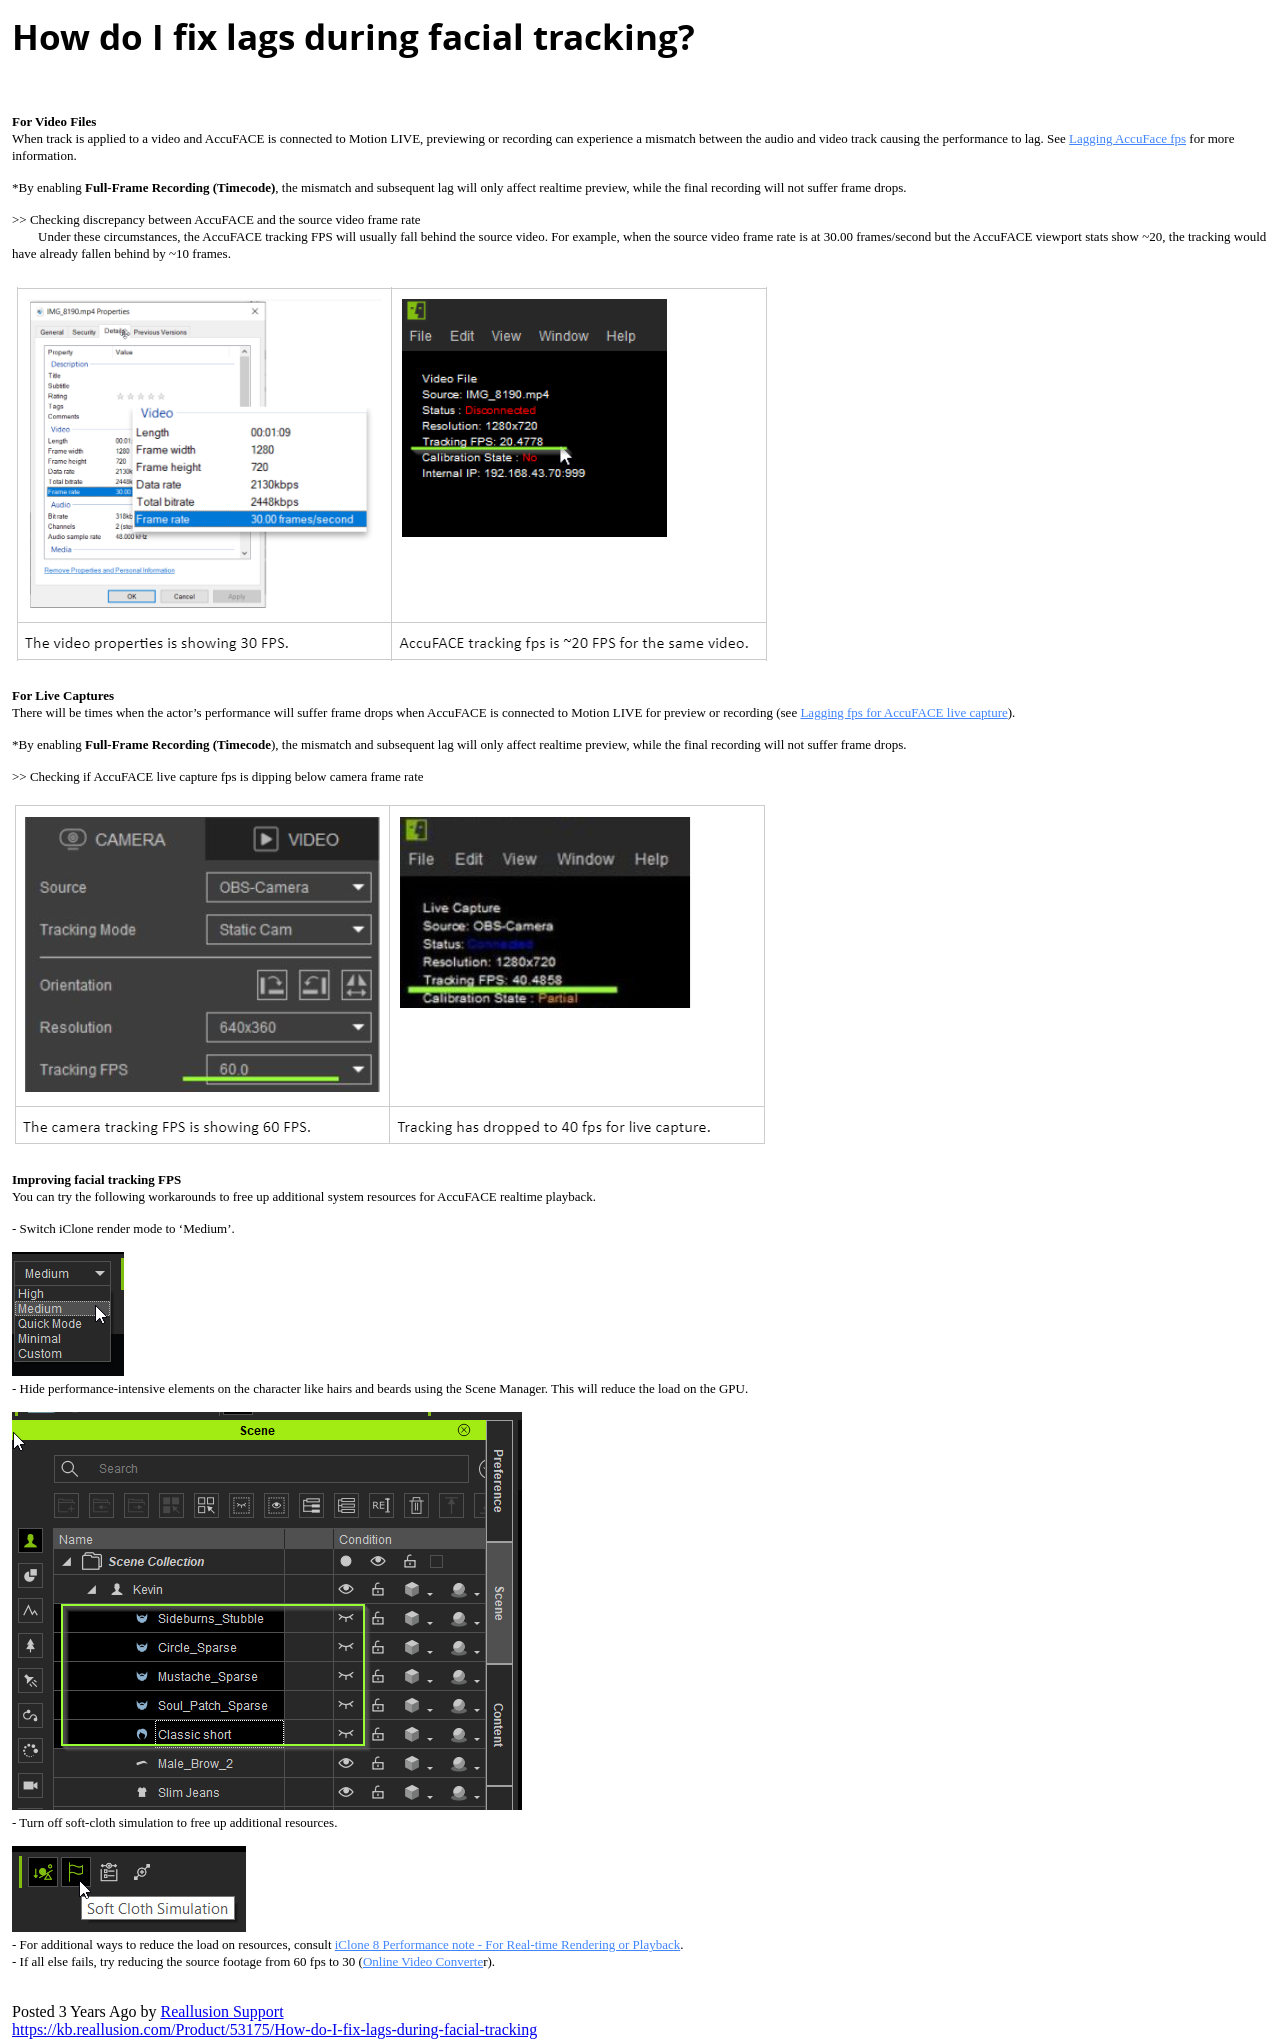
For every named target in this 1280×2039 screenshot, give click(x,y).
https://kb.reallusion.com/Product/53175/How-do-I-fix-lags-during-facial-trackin (274, 2029)
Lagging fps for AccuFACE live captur (903, 712)
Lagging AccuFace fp (1127, 138)
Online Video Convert (423, 1961)
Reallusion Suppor (221, 2011)
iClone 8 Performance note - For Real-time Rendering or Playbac (507, 1944)
